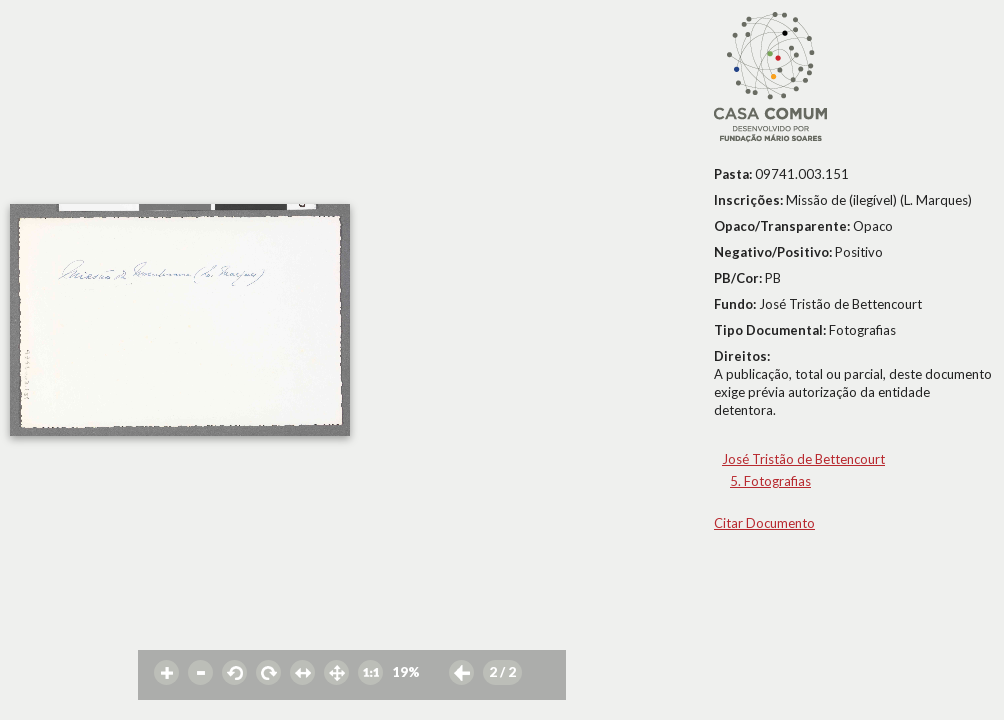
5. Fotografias (770, 481)
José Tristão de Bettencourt (803, 459)
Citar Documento (764, 523)
